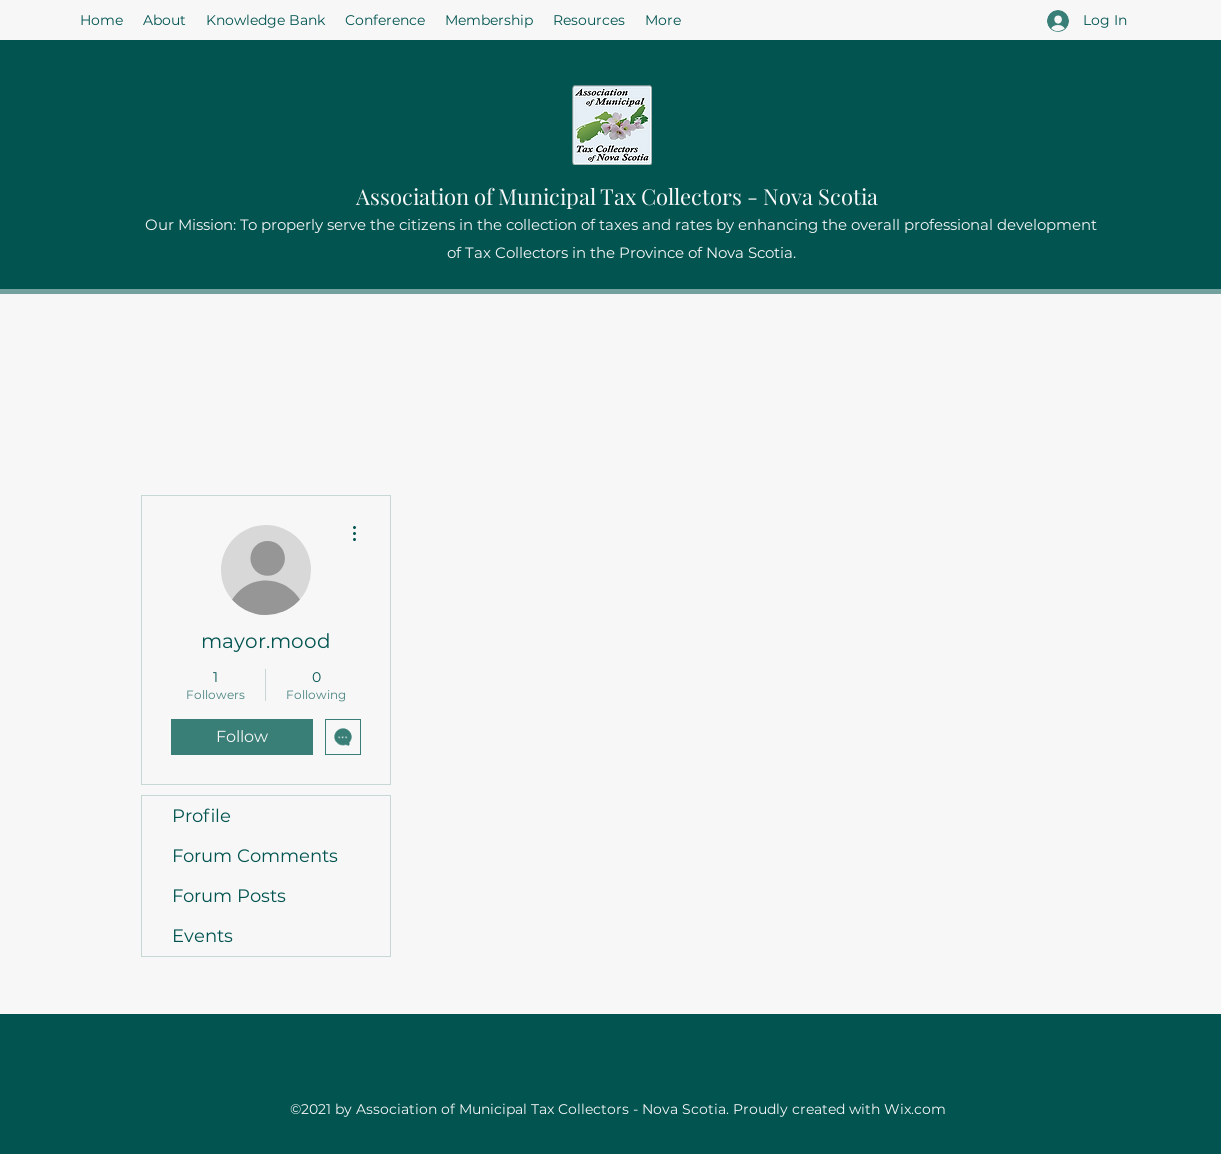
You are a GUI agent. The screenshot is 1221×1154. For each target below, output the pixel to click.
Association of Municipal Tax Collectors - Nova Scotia (617, 196)
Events (202, 936)
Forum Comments (255, 856)
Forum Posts (229, 896)
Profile (201, 816)
